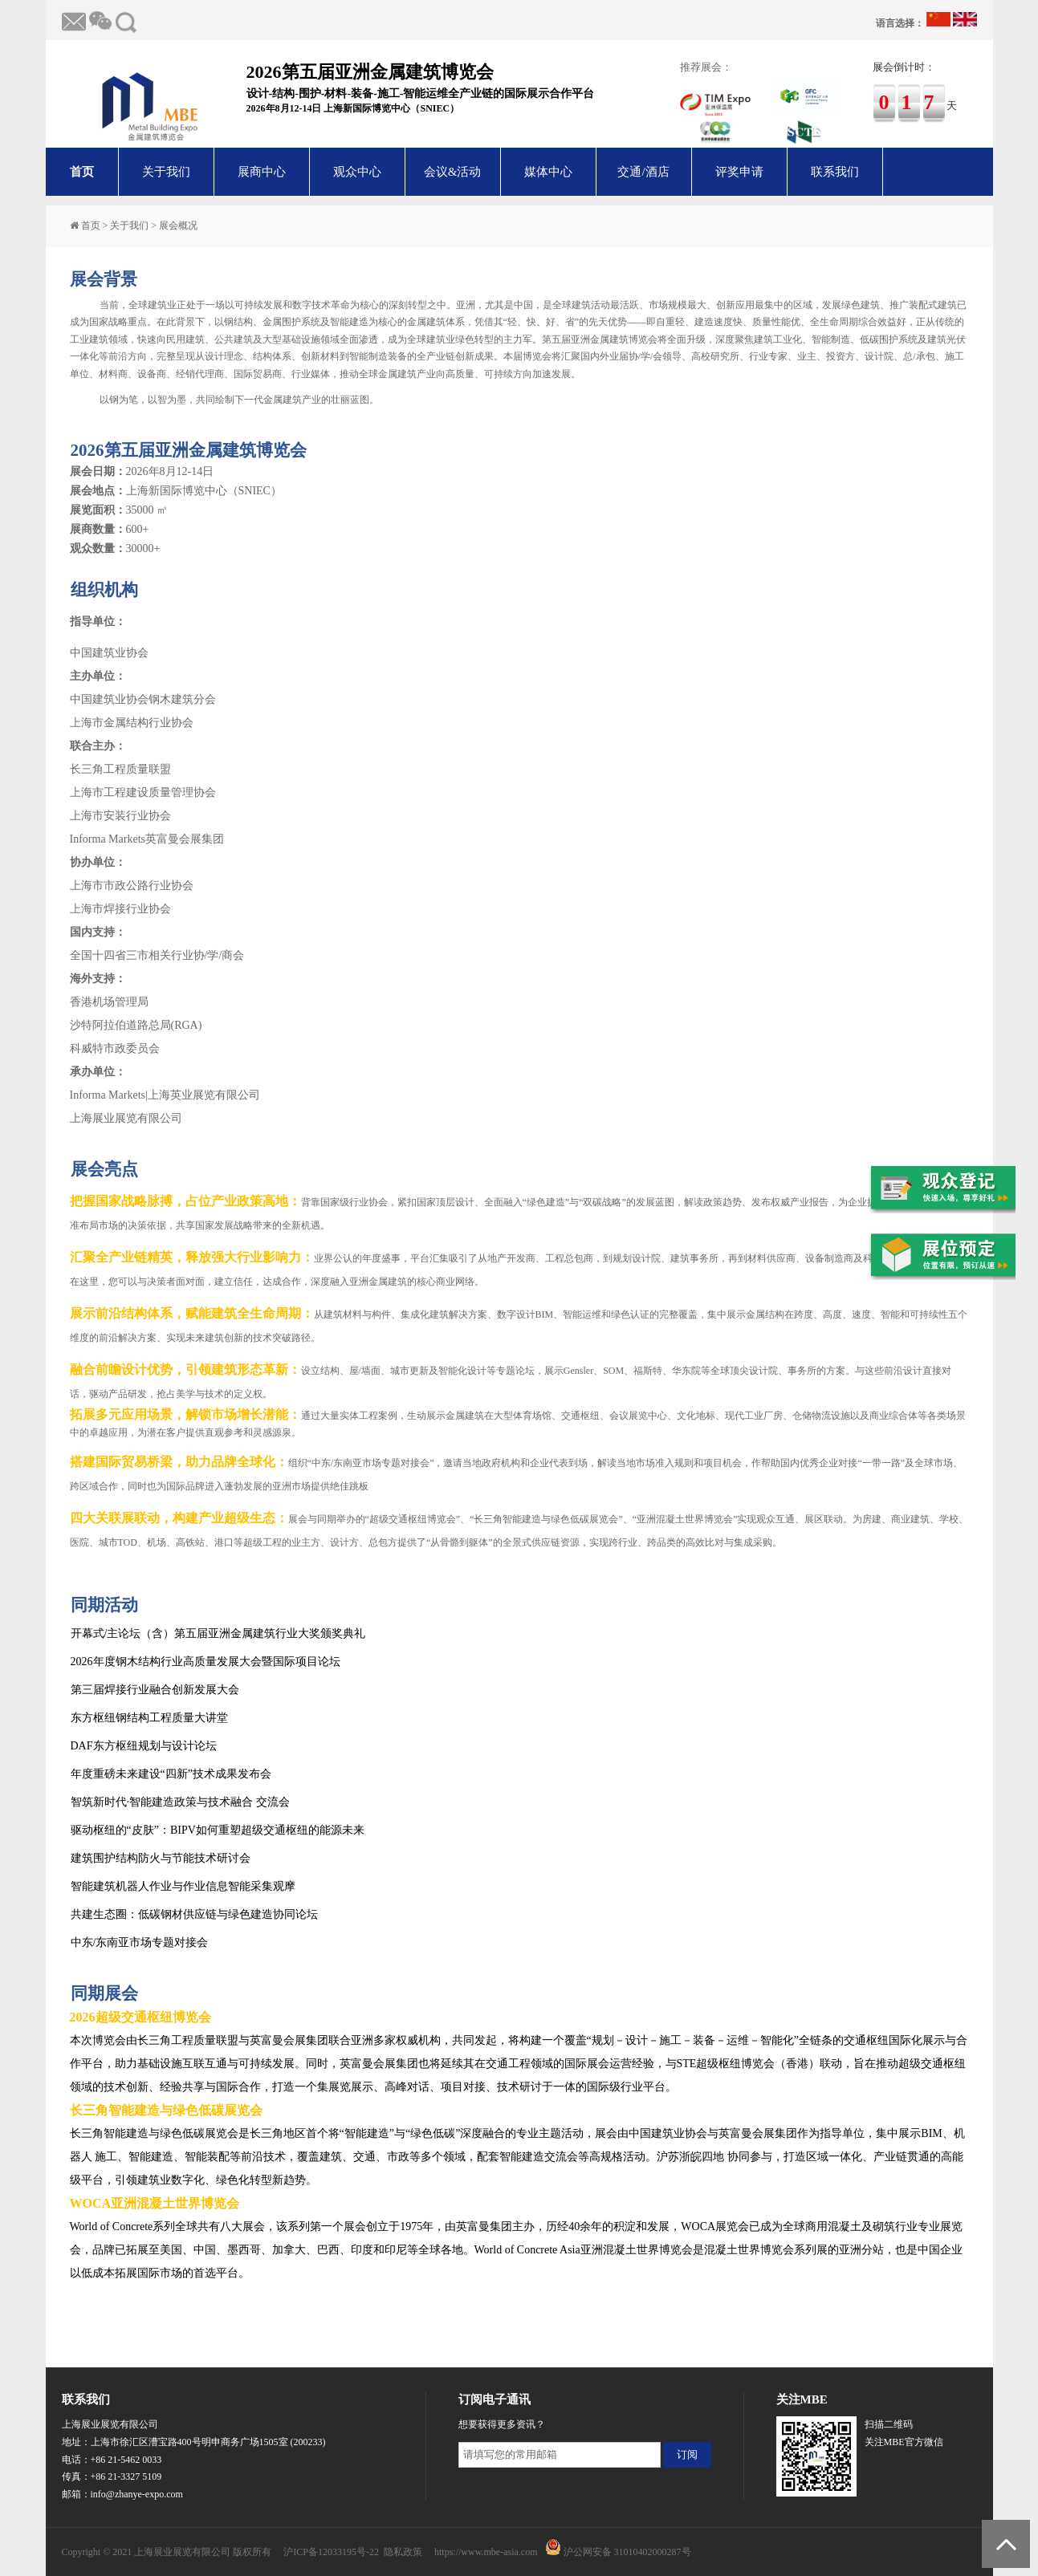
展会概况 (178, 225)
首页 (82, 171)
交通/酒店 (643, 171)
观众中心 (357, 171)
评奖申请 (739, 171)
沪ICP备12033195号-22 (331, 2552)
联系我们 (835, 171)
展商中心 (262, 171)
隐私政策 (403, 2552)
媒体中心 (548, 171)
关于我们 (166, 171)
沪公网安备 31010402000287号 (627, 2552)
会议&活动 (453, 171)
